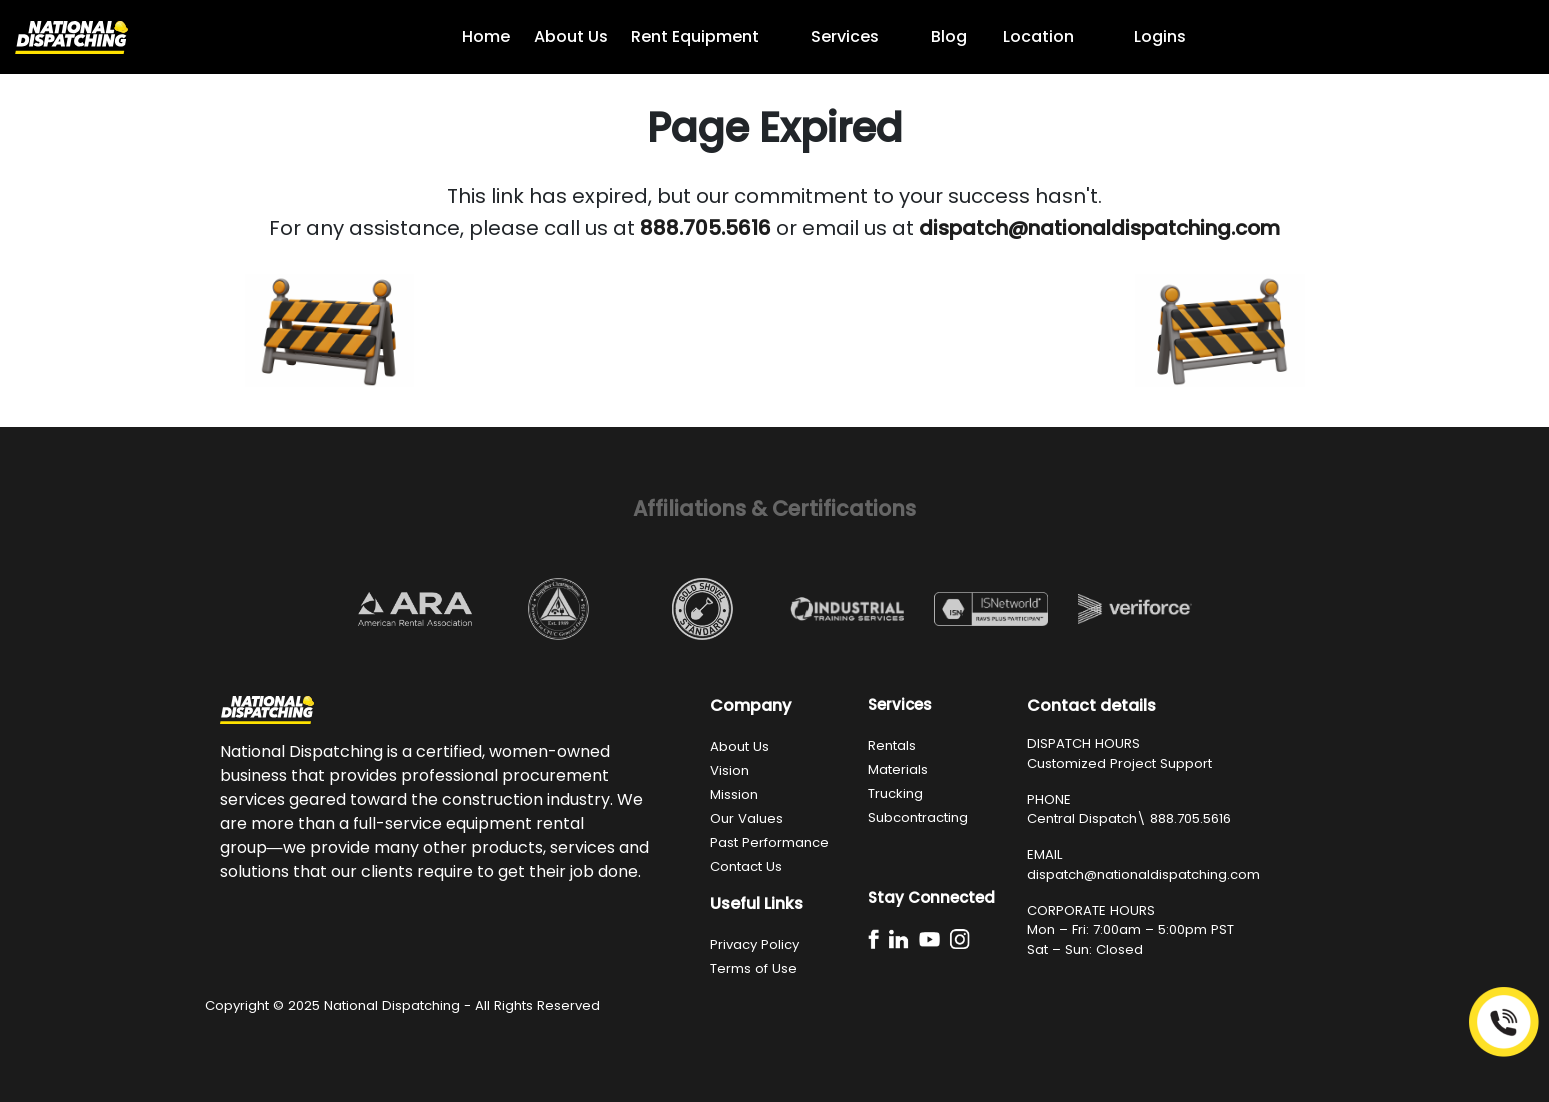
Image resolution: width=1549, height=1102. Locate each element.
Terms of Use (753, 968)
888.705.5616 (1190, 818)
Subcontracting (918, 817)
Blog (949, 36)
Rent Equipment (695, 36)
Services (845, 36)
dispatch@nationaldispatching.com (1143, 874)
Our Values (746, 818)
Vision (729, 770)
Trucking (895, 793)
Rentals (892, 745)
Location (1038, 36)
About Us (571, 36)
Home (486, 36)
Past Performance (769, 842)
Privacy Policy (754, 944)
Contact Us (746, 866)
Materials (898, 769)
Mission (734, 794)
